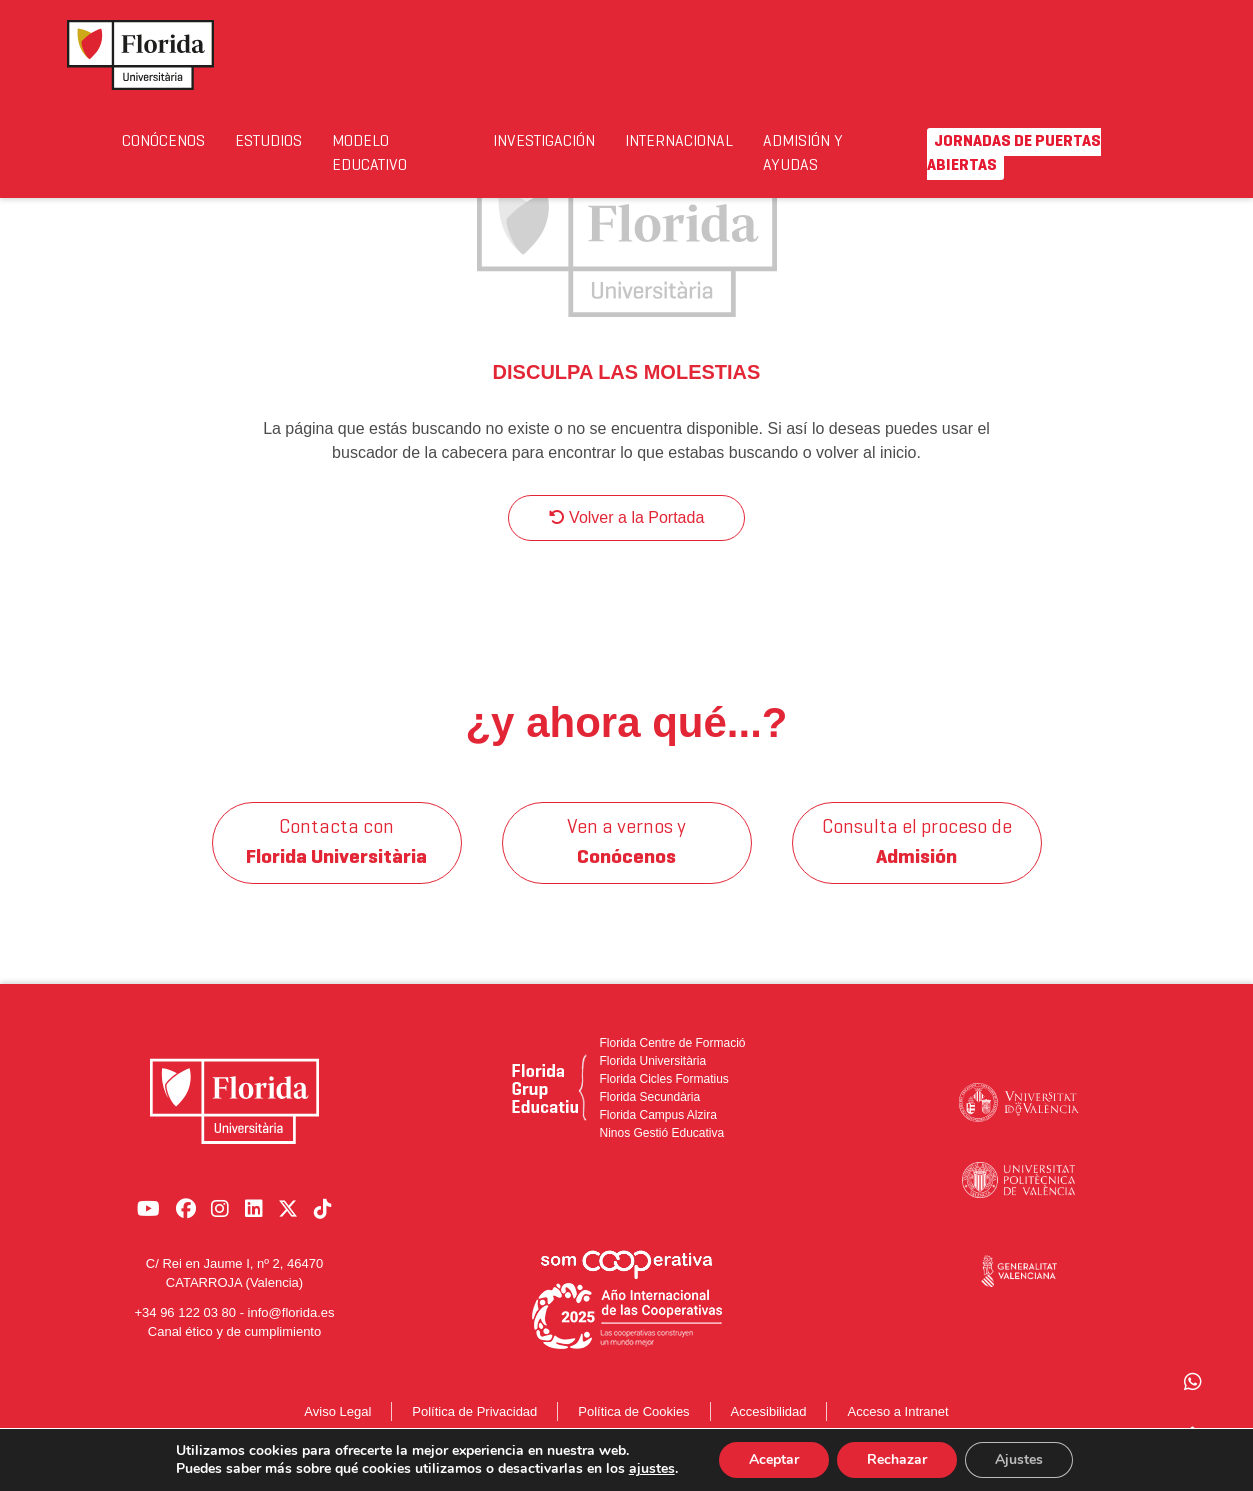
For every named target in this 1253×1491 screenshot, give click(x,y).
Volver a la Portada (627, 537)
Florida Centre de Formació (672, 1063)
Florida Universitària (652, 1081)
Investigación (552, 142)
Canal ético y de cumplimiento (234, 1341)
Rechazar (897, 1459)
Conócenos (165, 142)
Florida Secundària (649, 1117)
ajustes (652, 1469)
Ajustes (1019, 1459)
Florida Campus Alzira (657, 1135)
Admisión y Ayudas (816, 154)
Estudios (274, 142)
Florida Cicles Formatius (663, 1099)
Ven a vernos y (626, 863)
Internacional (690, 142)
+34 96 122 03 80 (185, 1322)
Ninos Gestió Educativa (661, 1153)
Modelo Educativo (379, 154)
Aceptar (774, 1459)
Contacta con (336, 863)
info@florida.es (291, 1322)
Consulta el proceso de (917, 863)
